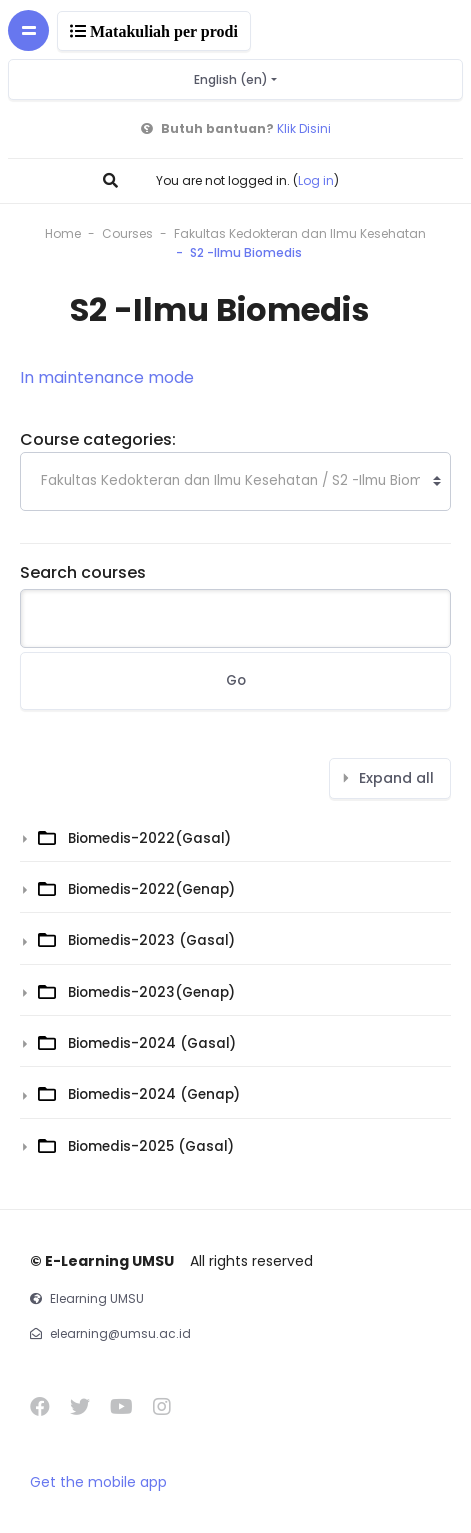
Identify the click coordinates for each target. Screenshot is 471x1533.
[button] (112, 180)
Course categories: (98, 439)
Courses (127, 233)
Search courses (83, 572)
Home (63, 233)
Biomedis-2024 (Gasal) (152, 1043)
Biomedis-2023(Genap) (151, 992)
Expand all (396, 778)
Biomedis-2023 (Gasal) (151, 940)
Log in (316, 180)
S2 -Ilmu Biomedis (246, 252)
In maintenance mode (107, 377)
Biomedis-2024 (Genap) (154, 1094)
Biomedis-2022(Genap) (151, 889)
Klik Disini (304, 128)
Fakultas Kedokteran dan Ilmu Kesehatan (300, 233)
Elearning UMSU (97, 1298)
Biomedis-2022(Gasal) (149, 838)
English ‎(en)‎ (232, 79)
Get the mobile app (98, 1482)
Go (236, 680)
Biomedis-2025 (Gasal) (151, 1146)
